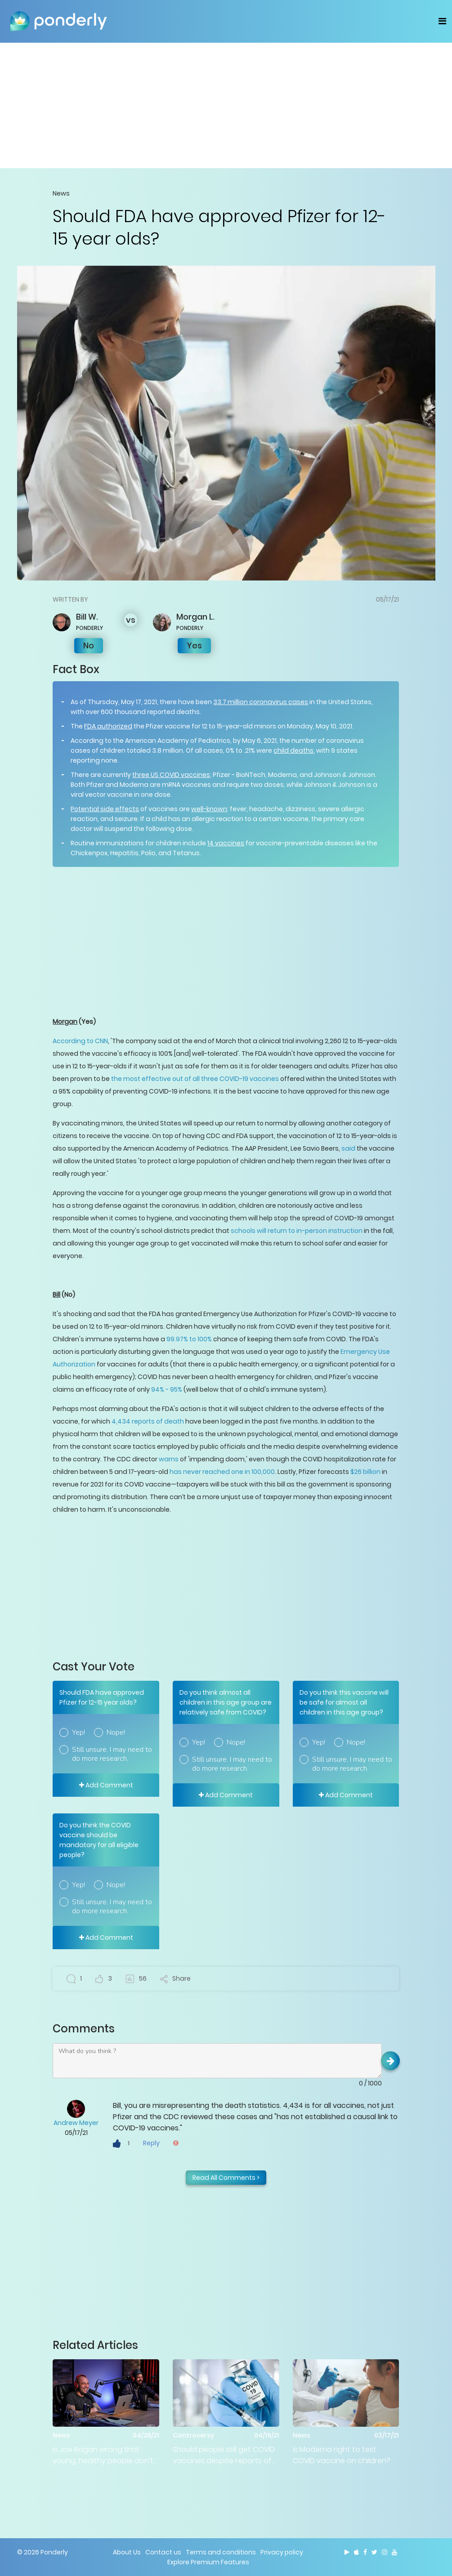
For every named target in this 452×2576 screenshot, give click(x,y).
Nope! (116, 1732)
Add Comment (106, 1785)
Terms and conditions (221, 2552)
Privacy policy (281, 2552)
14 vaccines (225, 843)
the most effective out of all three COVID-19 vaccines (195, 1078)
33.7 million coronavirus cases (260, 701)
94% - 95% (166, 1389)
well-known (209, 808)
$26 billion (365, 1471)
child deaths (293, 750)
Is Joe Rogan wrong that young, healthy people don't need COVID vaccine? (103, 2455)
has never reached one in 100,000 (222, 1471)
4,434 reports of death (148, 1421)
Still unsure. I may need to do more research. (112, 1754)
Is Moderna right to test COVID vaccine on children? (341, 2455)
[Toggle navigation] (442, 21)
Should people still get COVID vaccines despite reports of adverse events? (224, 2455)
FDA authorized (108, 726)
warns (169, 1459)
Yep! (78, 1732)
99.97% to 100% (189, 1339)
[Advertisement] (226, 105)
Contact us (163, 2552)
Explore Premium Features (208, 2562)
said (348, 1148)
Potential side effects (105, 808)
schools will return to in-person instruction (296, 1230)
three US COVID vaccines (171, 774)
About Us (127, 2552)
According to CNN (80, 1040)
